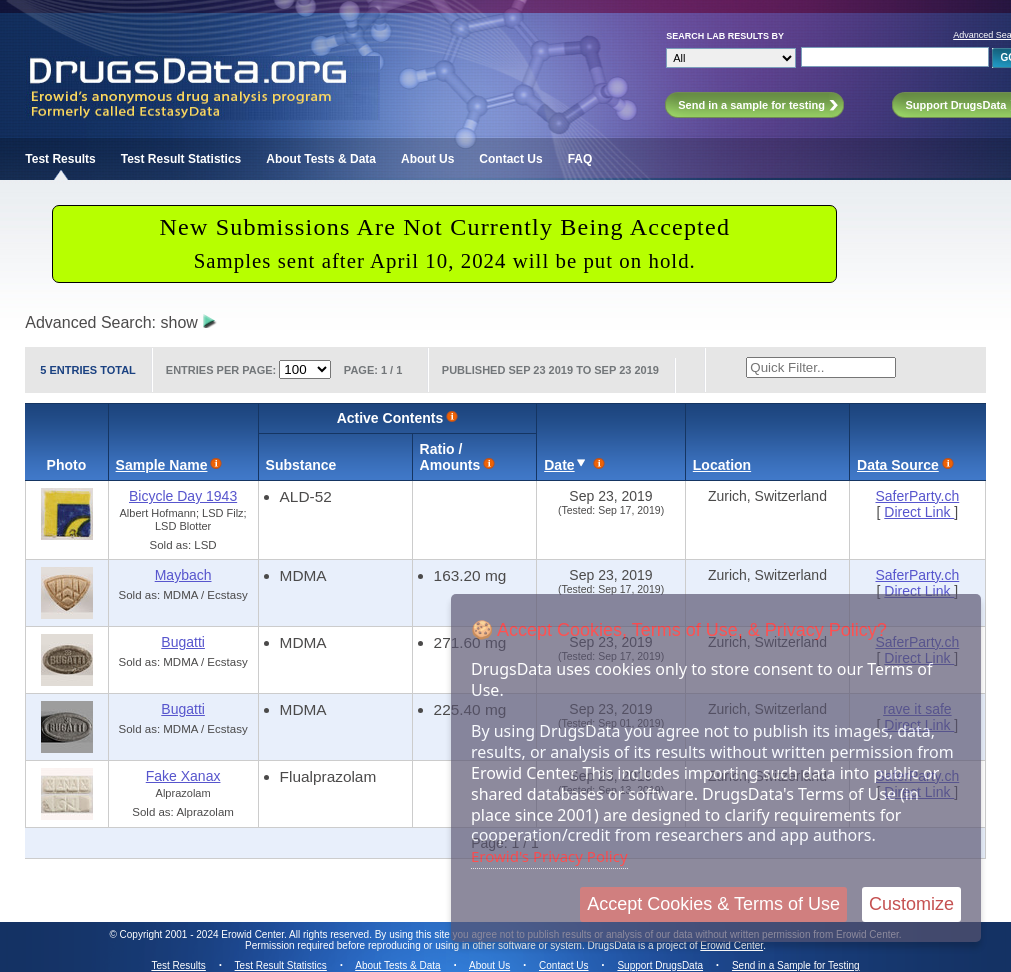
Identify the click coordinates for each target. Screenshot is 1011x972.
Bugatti (183, 642)
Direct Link (919, 512)
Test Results (60, 159)
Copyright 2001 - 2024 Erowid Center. (203, 934)
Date (559, 465)
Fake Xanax (183, 776)
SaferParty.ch (917, 496)
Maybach (183, 575)
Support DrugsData (660, 965)
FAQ (580, 159)
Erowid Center (731, 945)
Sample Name (162, 465)
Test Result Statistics (181, 159)
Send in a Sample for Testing (796, 965)
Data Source (898, 465)
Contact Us (510, 159)
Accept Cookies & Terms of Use (713, 904)
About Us (427, 159)
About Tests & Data (321, 159)
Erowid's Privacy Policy (549, 856)
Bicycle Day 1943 (183, 496)
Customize (911, 904)
